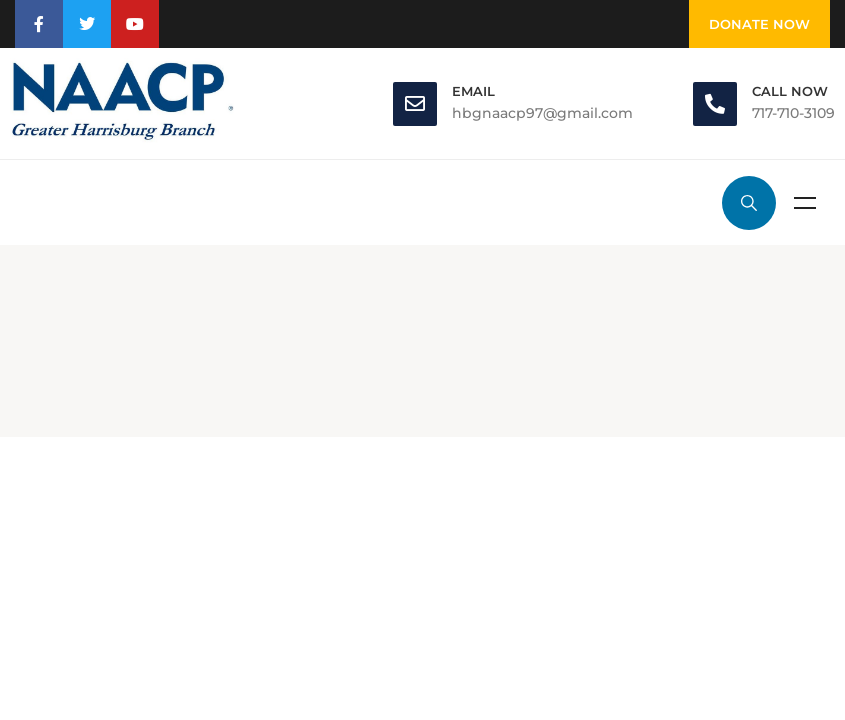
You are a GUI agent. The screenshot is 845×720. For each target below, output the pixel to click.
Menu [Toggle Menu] (805, 203)
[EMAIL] (415, 104)
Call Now (790, 91)
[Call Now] (715, 104)
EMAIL (473, 91)
